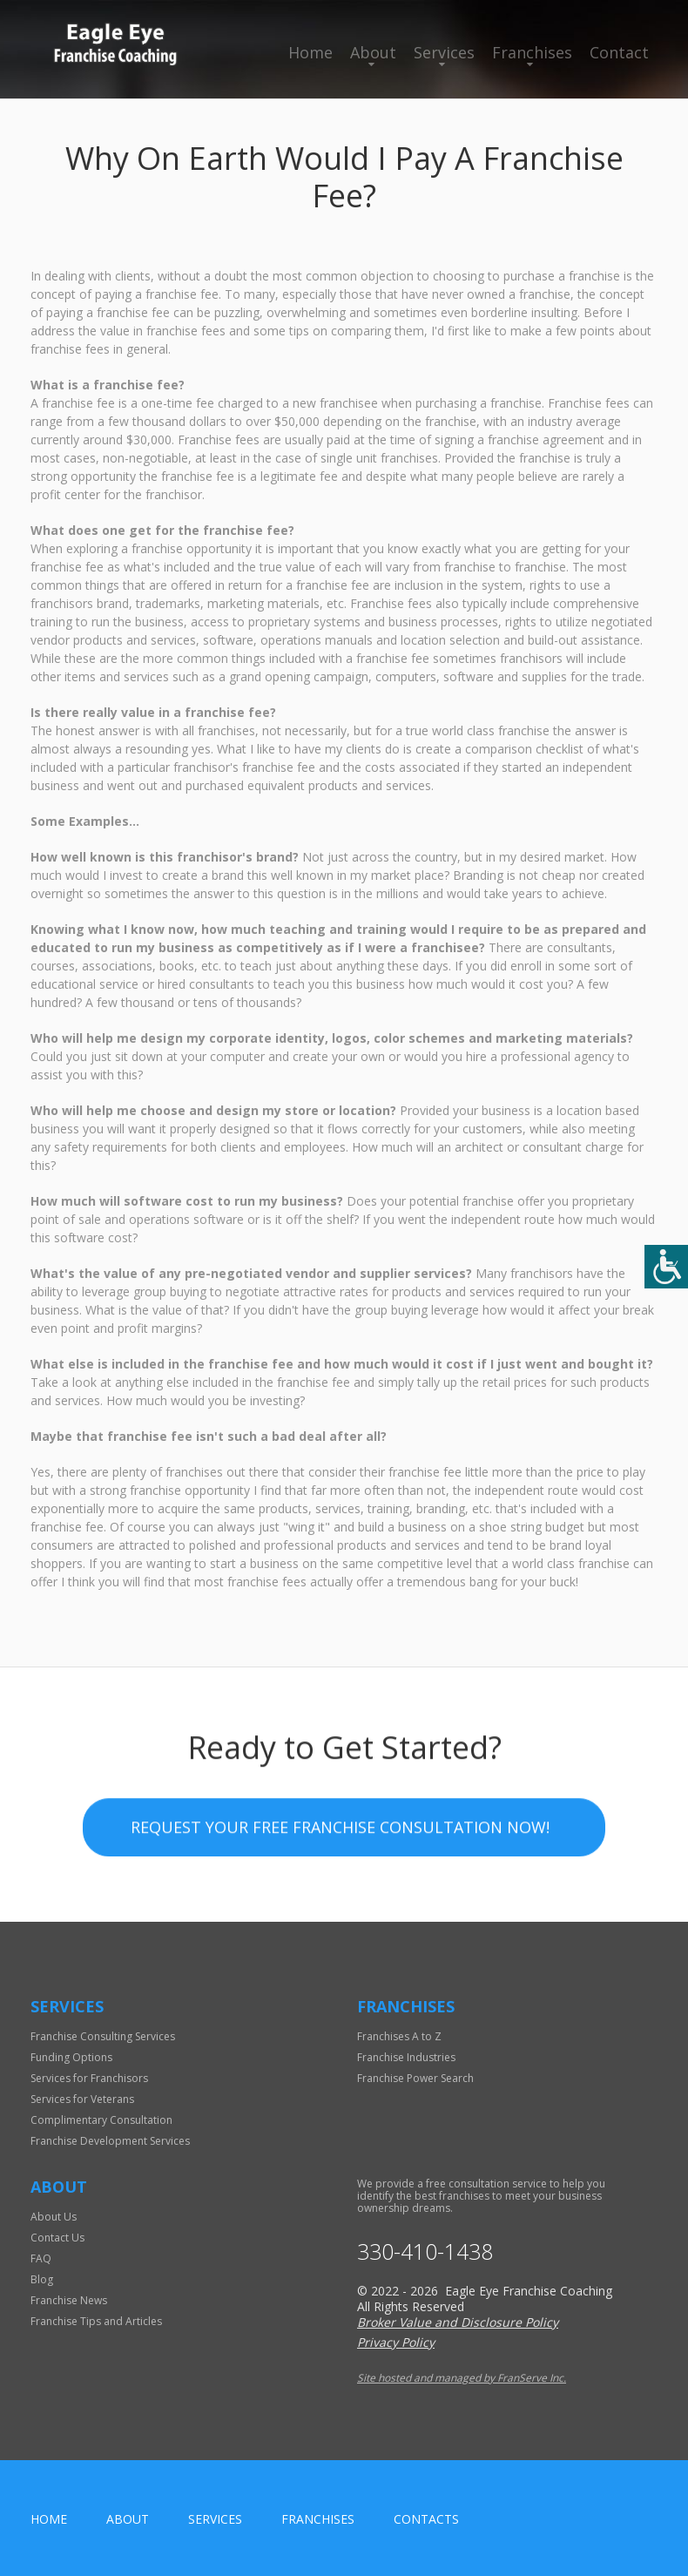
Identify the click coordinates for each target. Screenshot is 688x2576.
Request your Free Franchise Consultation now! (340, 1831)
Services (444, 52)
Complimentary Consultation (101, 2120)
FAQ (40, 2258)
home (48, 2519)
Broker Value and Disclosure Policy (457, 2322)
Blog (41, 2279)
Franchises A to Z (399, 2036)
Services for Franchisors (89, 2078)
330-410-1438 (425, 2251)
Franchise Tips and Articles (96, 2321)
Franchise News (68, 2300)
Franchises (532, 52)
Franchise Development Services (110, 2140)
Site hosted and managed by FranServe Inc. (461, 2377)
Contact (619, 52)
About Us (53, 2216)
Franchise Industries (406, 2057)
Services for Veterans (82, 2099)
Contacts (426, 2519)
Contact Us (57, 2237)
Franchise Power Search (415, 2078)
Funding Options (71, 2057)
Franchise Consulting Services (102, 2036)
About (373, 52)
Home (310, 52)
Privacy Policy (396, 2342)
